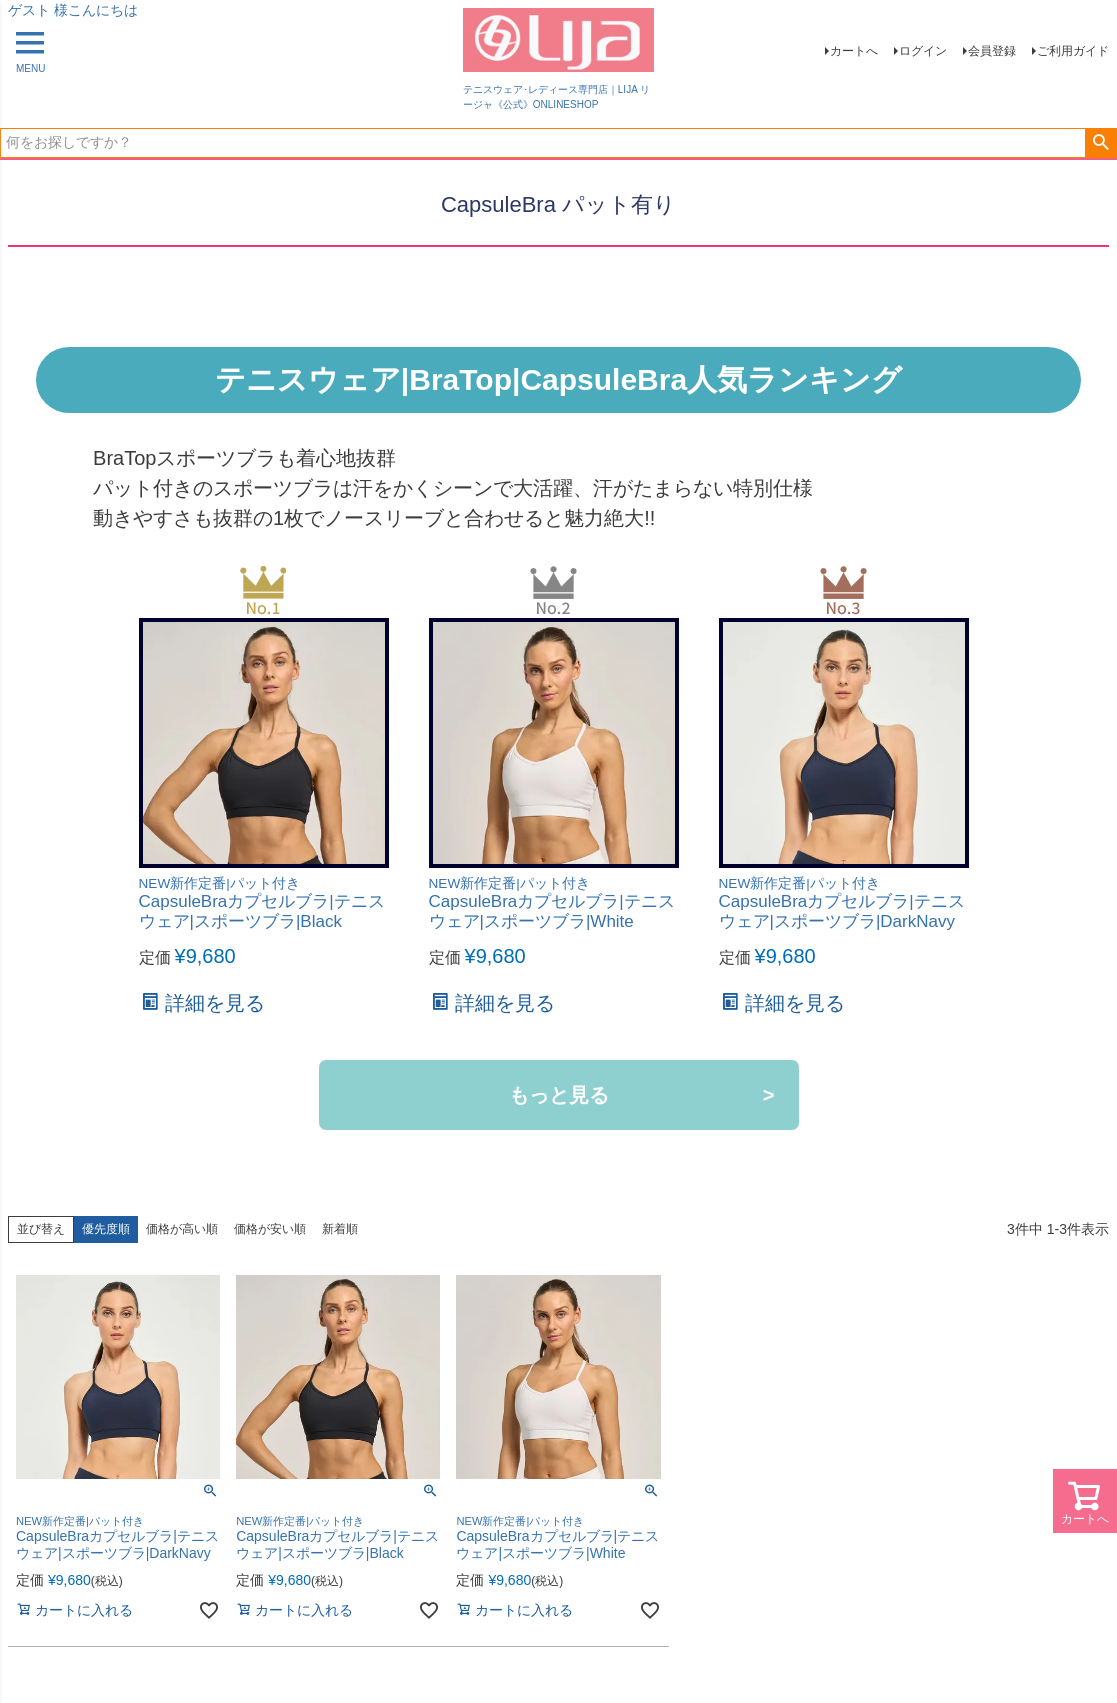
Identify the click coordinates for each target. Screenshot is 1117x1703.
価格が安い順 (270, 1229)
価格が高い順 (182, 1229)
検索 (1100, 143)
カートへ (854, 51)
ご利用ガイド (1073, 51)
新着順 (340, 1229)
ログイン (923, 51)
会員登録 (992, 51)
